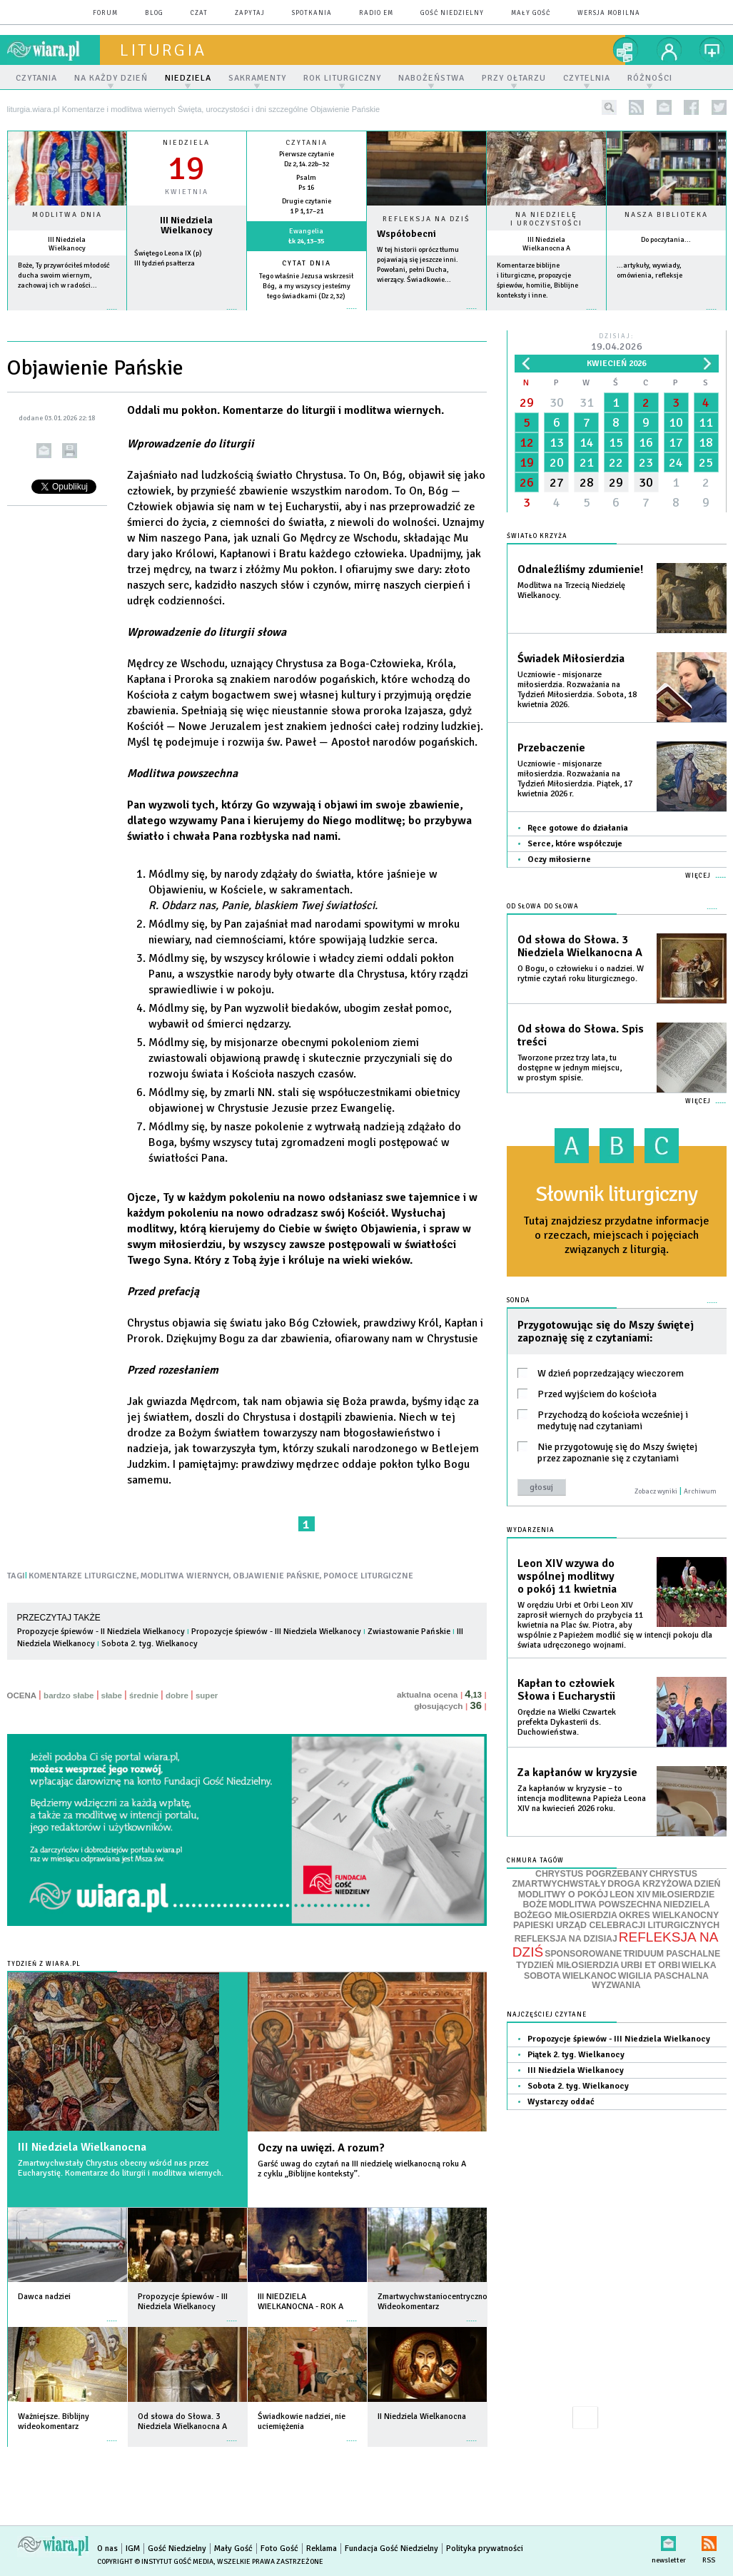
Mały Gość (530, 13)
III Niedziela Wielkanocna (82, 2147)
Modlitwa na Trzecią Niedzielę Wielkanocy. (571, 590)
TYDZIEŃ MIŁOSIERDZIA (567, 1965)
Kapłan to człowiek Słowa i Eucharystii (566, 1690)
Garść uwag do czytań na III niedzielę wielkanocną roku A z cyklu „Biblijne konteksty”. (362, 2169)
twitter (719, 107)
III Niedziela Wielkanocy (67, 244)
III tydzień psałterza (164, 263)
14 (587, 442)
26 (527, 482)
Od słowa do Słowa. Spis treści (580, 1035)
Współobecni (406, 234)
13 (557, 442)
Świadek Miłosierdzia (571, 658)
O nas (107, 2548)
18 (706, 442)
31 (587, 402)
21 (587, 462)
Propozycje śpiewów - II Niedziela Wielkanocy (101, 1631)
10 (676, 422)
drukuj (69, 450)
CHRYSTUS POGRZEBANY (591, 1874)
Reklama (321, 2548)
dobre (177, 1695)
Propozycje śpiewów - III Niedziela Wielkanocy (276, 1631)
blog (154, 13)
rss (636, 107)
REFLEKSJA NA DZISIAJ (566, 1939)
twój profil (669, 50)
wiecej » (186, 316)
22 (616, 462)
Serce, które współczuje (574, 843)
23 (646, 462)
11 (706, 422)
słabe (111, 1695)
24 (676, 462)
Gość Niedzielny (452, 13)
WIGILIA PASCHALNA (663, 1976)
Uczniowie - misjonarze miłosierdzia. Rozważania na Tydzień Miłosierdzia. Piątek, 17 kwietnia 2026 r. (574, 779)
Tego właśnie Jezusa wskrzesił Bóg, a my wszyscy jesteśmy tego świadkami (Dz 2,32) (306, 286)
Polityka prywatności (484, 2548)
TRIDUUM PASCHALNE (671, 1954)
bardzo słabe (68, 1695)
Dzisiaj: (616, 343)
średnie (143, 1695)
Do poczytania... (666, 239)
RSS (709, 2540)
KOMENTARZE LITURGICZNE (83, 1576)
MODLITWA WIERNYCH (185, 1576)
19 (527, 462)
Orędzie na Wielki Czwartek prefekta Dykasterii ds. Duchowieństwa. (566, 1722)
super (207, 1695)
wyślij (43, 450)
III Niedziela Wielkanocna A (546, 244)
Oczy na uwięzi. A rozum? (321, 2147)
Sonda (518, 1300)
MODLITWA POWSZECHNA (605, 1905)
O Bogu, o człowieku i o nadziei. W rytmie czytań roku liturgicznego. (580, 973)
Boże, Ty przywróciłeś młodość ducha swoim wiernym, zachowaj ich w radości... (64, 275)
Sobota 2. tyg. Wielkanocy (149, 1643)
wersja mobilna (608, 13)
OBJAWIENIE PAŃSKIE (276, 1576)
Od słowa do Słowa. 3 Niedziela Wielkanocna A (579, 946)
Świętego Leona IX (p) (168, 253)
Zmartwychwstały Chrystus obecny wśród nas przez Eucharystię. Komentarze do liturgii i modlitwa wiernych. (120, 2168)
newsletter (664, 107)
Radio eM (376, 13)
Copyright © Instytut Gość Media (155, 2561)
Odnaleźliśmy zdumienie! (580, 569)
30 (557, 402)
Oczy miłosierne (559, 859)
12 (527, 442)
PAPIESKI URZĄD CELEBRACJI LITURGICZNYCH (616, 1925)
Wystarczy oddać (561, 2101)
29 (527, 402)
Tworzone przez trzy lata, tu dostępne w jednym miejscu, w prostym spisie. (569, 1068)
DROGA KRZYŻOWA (649, 1884)
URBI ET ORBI (650, 1965)
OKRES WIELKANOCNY (669, 1915)
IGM (133, 2548)
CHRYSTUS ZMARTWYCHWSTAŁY (604, 1879)
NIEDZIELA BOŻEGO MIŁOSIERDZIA (612, 1910)
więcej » (67, 316)
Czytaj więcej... (426, 315)
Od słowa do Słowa (543, 907)
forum (105, 13)
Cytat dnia (306, 263)
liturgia (163, 50)
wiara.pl (53, 50)
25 (706, 462)
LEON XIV (630, 1895)
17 (676, 442)
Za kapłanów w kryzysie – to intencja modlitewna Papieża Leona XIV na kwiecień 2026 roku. (581, 1798)
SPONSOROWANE (583, 1954)
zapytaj (250, 13)
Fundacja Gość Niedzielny (391, 2548)
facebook (691, 107)
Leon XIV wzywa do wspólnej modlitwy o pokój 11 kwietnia (567, 1576)
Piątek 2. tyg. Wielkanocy (576, 2054)
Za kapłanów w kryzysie (577, 1772)
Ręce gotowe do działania (577, 828)
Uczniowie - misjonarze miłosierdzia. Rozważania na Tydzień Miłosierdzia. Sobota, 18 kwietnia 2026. (577, 689)
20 (557, 462)
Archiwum (700, 1491)
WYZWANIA (616, 1985)
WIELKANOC (589, 1976)
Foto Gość (279, 2548)
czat (199, 13)
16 (646, 442)
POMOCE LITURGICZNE (368, 1576)
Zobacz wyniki (656, 1491)
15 (616, 442)
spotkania (312, 13)
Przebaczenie (551, 747)
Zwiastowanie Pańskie (409, 1631)
